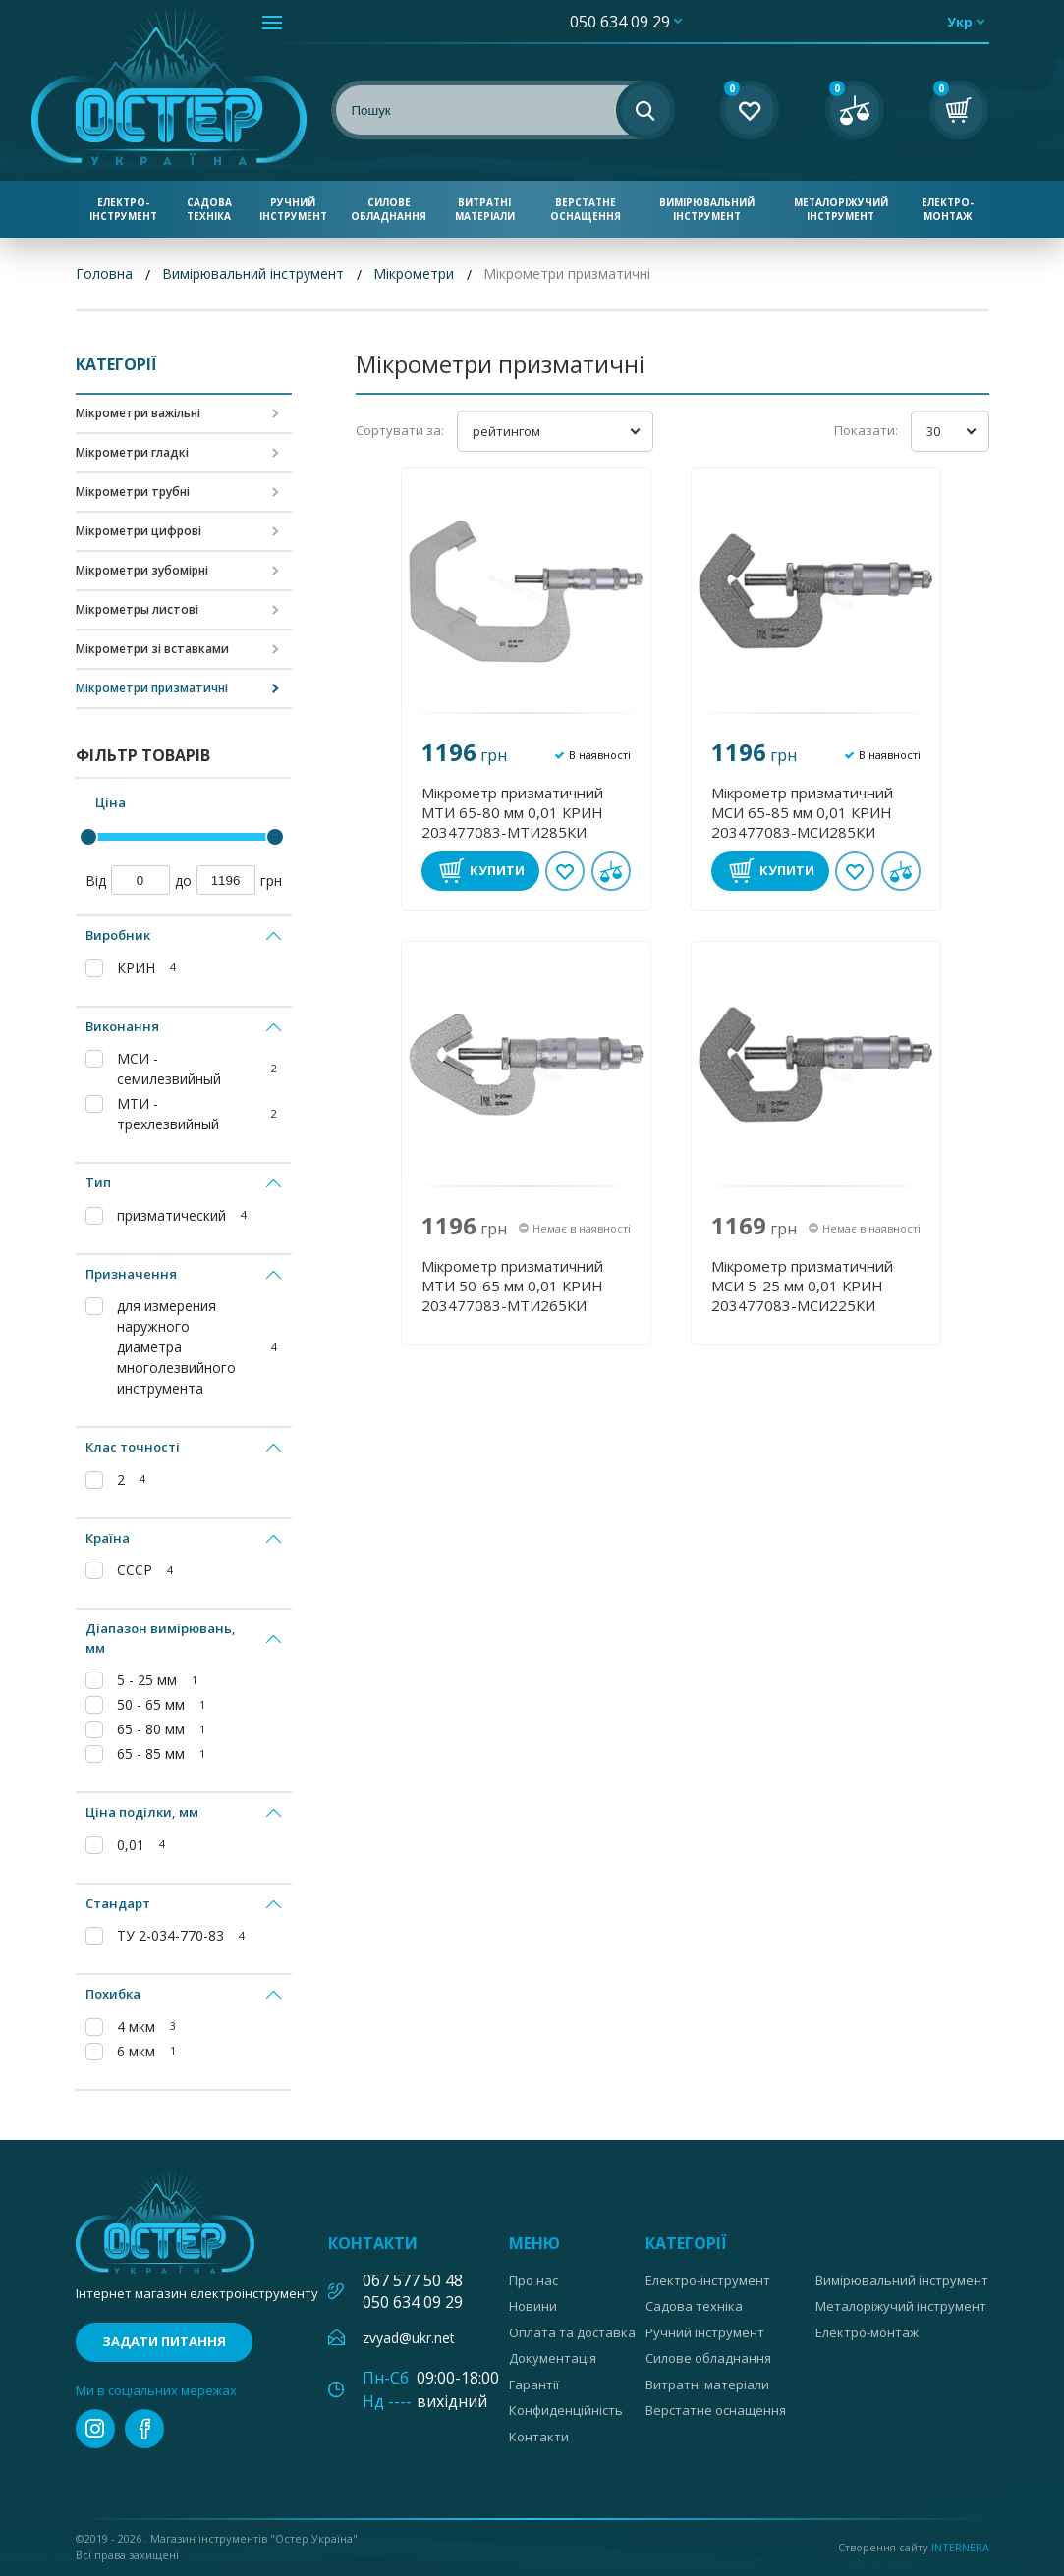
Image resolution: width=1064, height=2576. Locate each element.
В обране (565, 871)
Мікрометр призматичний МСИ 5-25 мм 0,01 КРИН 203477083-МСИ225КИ (802, 1285)
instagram (95, 2428)
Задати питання (164, 2341)
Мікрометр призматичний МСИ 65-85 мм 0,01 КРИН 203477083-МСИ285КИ (802, 812)
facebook (144, 2428)
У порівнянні (611, 871)
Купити (497, 870)
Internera (960, 2547)
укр (960, 21)
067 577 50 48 (413, 2280)
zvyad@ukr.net (409, 2338)
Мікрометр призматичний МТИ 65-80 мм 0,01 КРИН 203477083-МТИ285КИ (512, 812)
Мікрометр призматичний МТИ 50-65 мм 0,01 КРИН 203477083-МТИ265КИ (512, 1285)
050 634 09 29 (620, 21)
